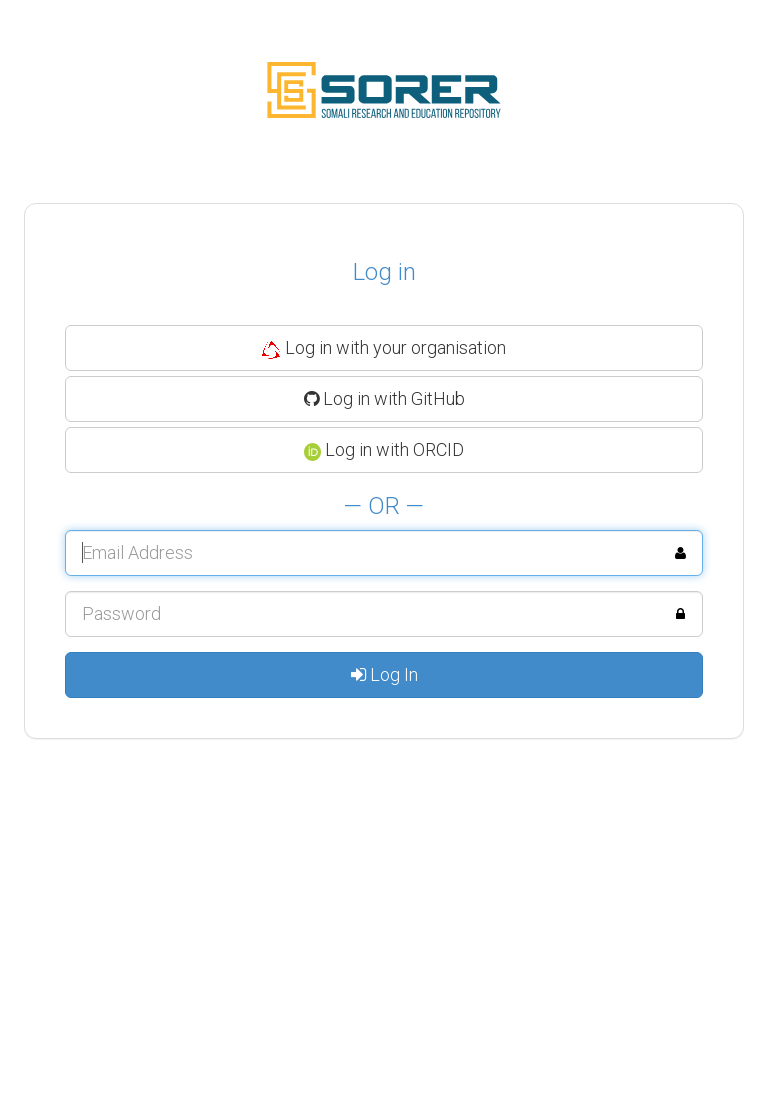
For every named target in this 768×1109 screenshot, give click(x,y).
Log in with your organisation (384, 347)
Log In (384, 674)
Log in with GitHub (384, 398)
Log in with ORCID (384, 449)
